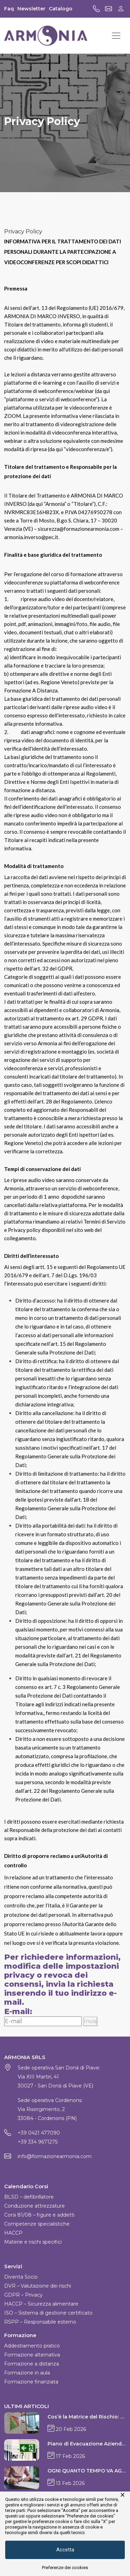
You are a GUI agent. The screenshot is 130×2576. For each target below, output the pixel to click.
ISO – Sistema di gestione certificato (48, 2313)
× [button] (122, 2495)
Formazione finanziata (31, 2382)
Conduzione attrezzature (34, 2206)
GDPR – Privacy (23, 2295)
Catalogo (60, 9)
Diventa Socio (21, 2277)
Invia (90, 2021)
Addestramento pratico (32, 2346)
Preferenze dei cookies (65, 2567)
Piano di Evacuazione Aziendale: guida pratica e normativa (86, 2444)
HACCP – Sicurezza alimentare (41, 2304)
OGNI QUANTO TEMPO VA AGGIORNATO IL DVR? (86, 2471)
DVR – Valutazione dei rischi (37, 2286)
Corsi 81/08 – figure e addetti (39, 2215)
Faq (9, 9)
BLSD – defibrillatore (29, 2197)
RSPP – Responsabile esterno (40, 2322)
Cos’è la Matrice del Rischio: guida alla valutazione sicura (86, 2417)
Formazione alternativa (32, 2355)
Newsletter (31, 9)
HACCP (13, 2233)
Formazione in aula (27, 2373)
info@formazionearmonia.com (55, 2156)
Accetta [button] (65, 2550)
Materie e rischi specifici (33, 2242)
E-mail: (18, 2011)
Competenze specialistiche (37, 2224)
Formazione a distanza (31, 2364)
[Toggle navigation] (116, 36)
